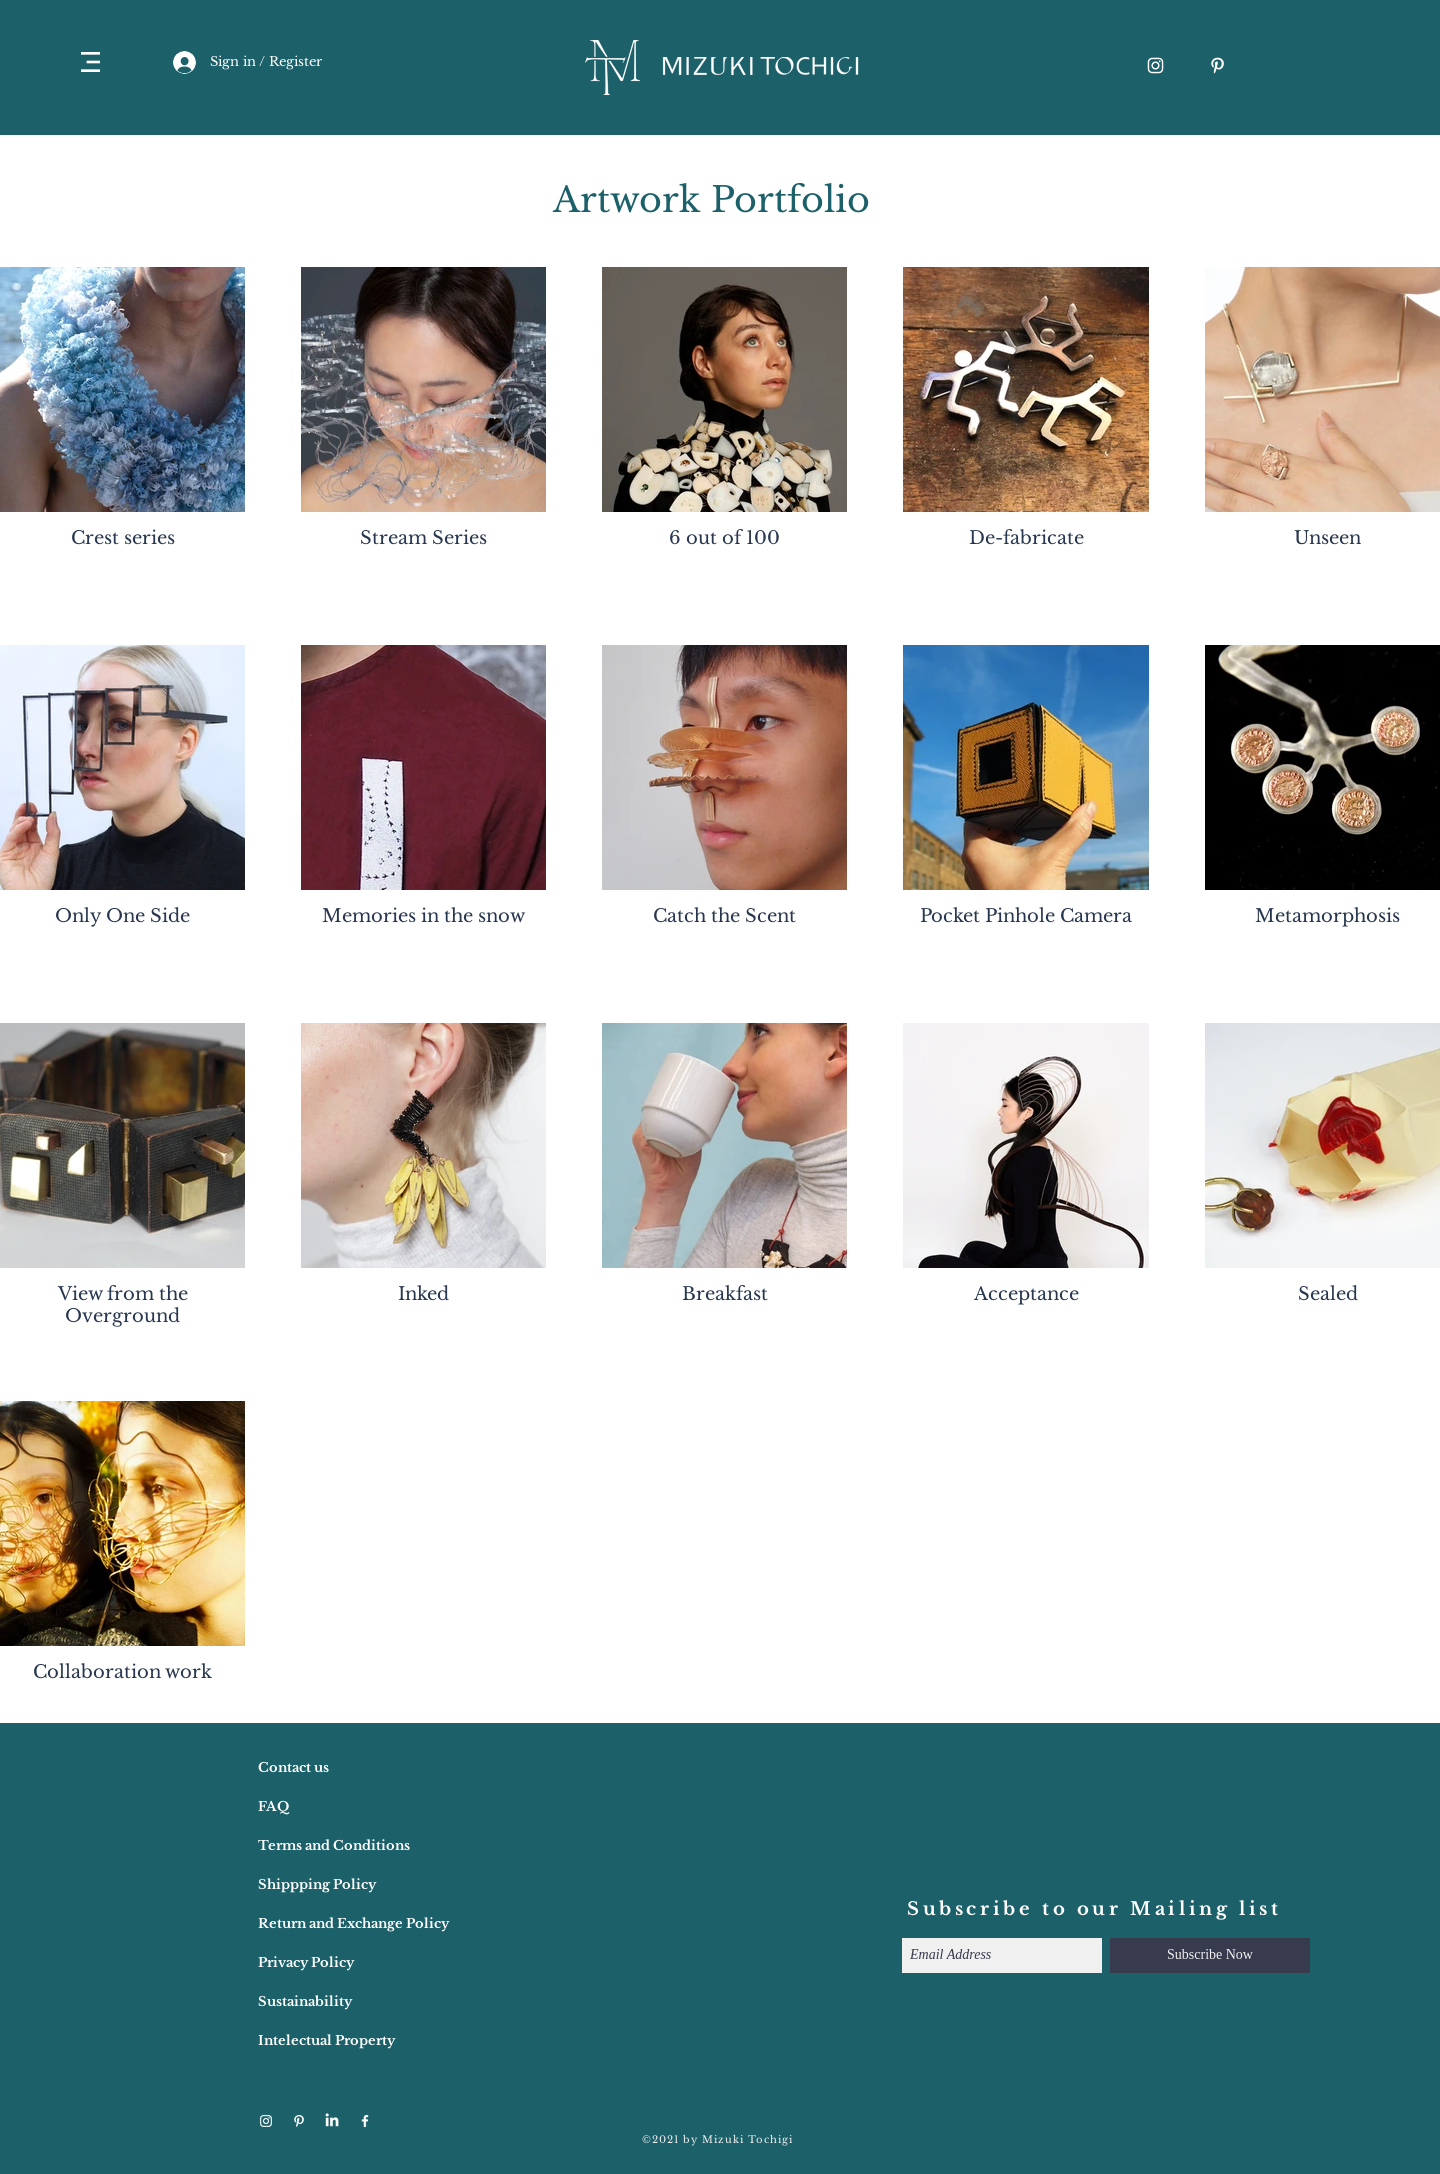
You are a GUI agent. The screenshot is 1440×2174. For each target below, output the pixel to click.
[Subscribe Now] (1210, 1955)
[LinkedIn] (332, 2121)
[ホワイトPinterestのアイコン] (1217, 65)
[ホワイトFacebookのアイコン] (365, 2121)
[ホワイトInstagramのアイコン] (1155, 65)
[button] (90, 62)
